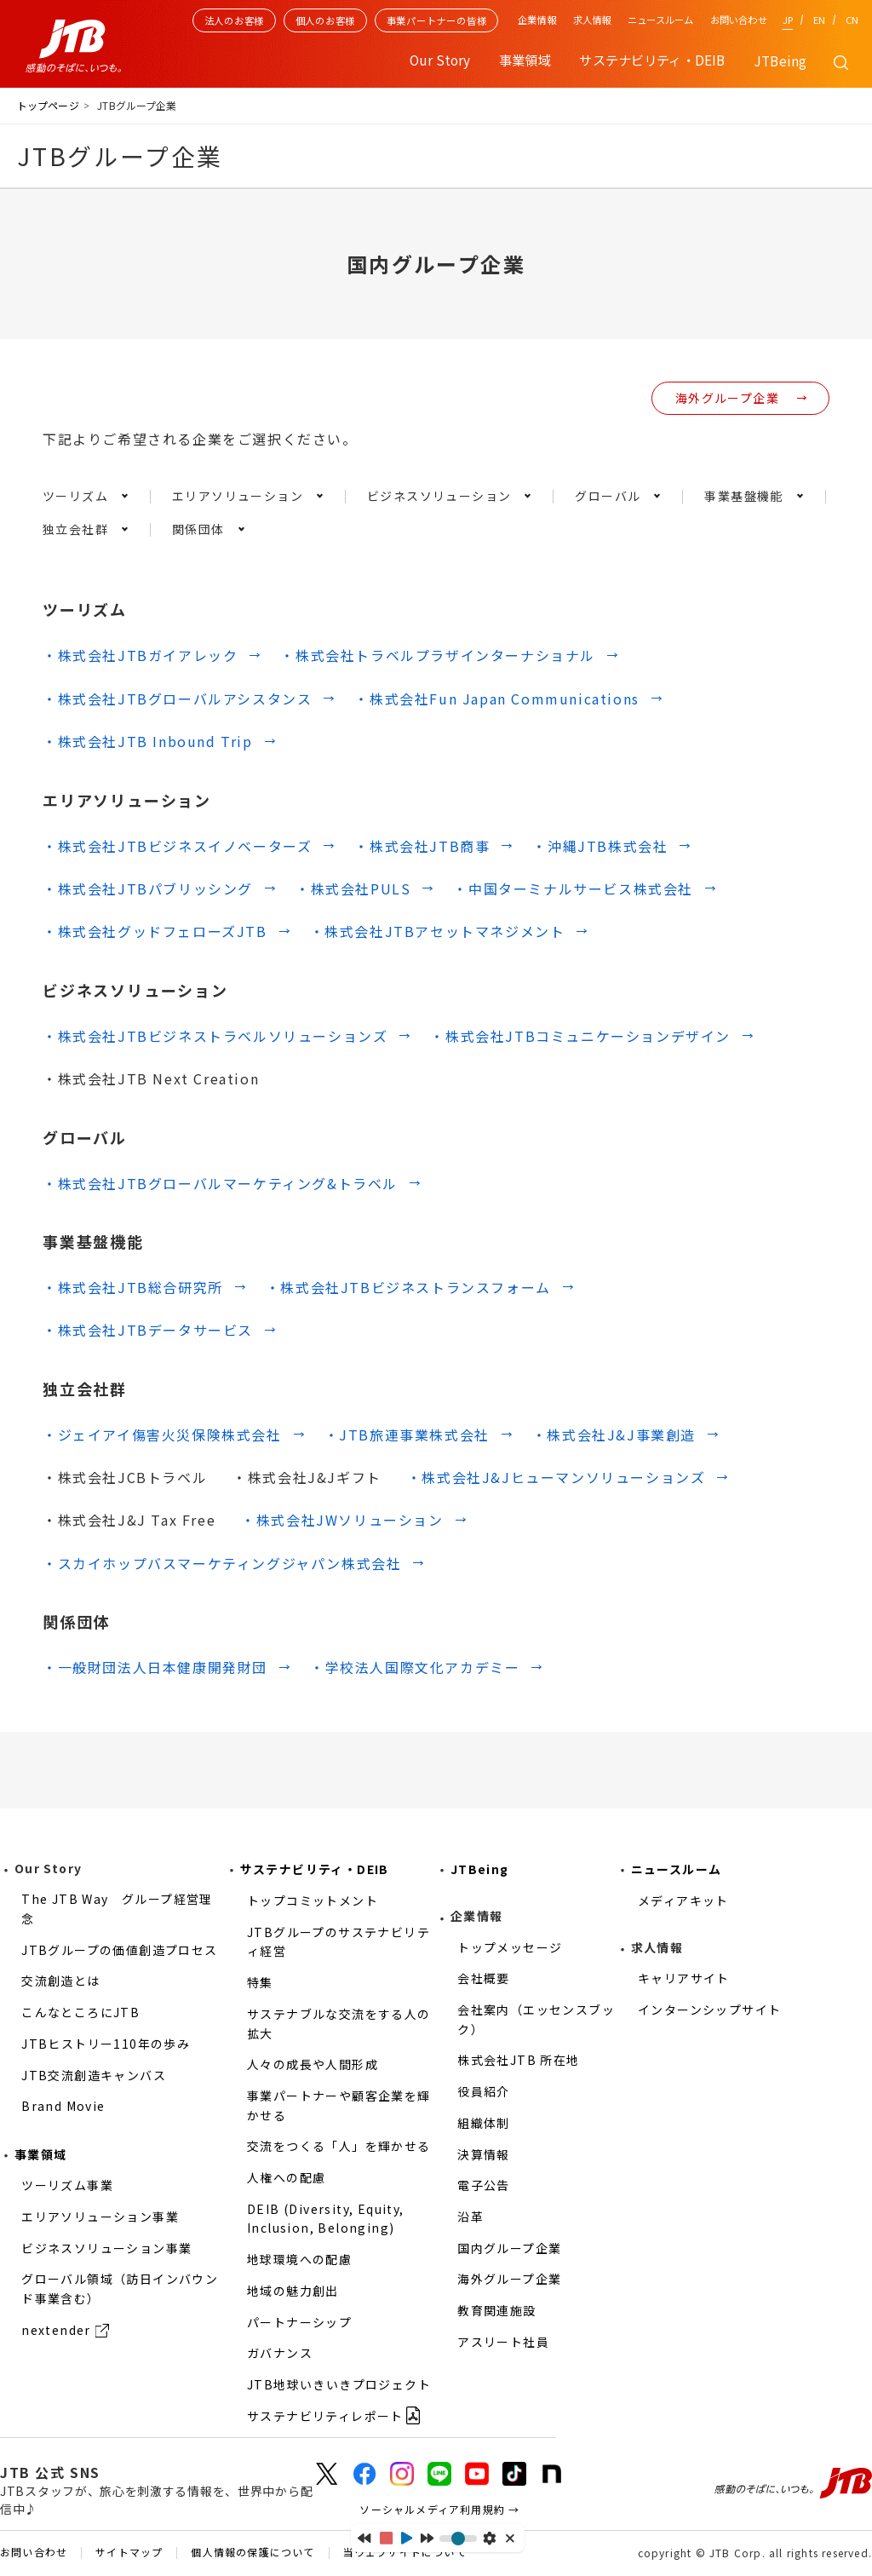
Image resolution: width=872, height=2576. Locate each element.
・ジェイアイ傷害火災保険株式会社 (162, 1434)
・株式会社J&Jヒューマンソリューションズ (556, 1477)
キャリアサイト (684, 1978)
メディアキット (683, 1900)
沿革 (470, 2216)
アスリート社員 (503, 2341)
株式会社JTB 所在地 (518, 2059)
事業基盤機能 (743, 495)
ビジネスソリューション (439, 495)
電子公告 (483, 2185)
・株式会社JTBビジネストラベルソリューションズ (215, 1036)
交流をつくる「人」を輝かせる (339, 2145)
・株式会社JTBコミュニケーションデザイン (580, 1036)
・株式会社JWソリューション (342, 1519)
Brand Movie (63, 2105)
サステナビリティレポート (325, 2415)
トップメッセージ (509, 1947)
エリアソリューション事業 (100, 2216)
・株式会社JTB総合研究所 (133, 1287)
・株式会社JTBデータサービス (148, 1330)
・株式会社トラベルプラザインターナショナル (437, 655)
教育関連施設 (496, 2310)
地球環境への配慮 (299, 2259)
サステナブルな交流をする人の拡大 (339, 2023)
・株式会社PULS (352, 888)
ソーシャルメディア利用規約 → (439, 2509)
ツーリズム (75, 495)
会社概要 (483, 1978)
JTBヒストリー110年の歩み (105, 2043)
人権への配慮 (286, 2177)
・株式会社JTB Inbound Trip (148, 741)
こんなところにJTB (80, 2012)
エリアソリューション (237, 495)
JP (788, 19)
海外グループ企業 (727, 397)
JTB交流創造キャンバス (93, 2075)
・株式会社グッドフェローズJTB (155, 931)
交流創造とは (60, 1980)
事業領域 (40, 2154)
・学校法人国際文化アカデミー (414, 1667)
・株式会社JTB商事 (422, 846)
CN (852, 19)
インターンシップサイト (709, 2009)
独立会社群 (75, 529)
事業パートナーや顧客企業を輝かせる (339, 2105)
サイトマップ (129, 2553)
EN (819, 19)
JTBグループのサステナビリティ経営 (338, 1941)
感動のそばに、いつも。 (793, 2483)
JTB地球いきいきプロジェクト (339, 2384)
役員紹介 (483, 2091)
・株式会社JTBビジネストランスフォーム (408, 1287)
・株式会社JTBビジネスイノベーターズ (177, 846)
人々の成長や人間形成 (312, 2064)
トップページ (48, 105)
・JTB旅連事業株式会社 (407, 1434)
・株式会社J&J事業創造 (614, 1434)
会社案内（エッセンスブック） (536, 2019)
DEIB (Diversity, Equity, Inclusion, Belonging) (325, 2218)
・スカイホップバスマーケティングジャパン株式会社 (222, 1563)
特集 (260, 1982)
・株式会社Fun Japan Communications (496, 698)
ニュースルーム (660, 19)
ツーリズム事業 (67, 2185)
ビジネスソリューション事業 (106, 2248)
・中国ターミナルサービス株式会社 (573, 888)
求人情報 (592, 19)
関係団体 (198, 529)
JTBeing (780, 60)
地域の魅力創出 (293, 2290)
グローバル (607, 495)
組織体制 (483, 2122)
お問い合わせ (738, 19)
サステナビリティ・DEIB (314, 1868)
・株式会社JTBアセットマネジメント (437, 931)
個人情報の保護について (252, 2553)
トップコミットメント (312, 1900)
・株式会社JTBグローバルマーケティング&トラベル (220, 1183)
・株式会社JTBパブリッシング (148, 888)
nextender (56, 2329)
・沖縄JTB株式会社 (600, 846)
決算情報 (483, 2154)
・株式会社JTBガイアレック (140, 655)
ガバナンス (280, 2352)
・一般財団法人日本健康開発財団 (155, 1667)
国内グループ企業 (509, 2248)
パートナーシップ (299, 2322)
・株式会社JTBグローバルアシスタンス (177, 698)
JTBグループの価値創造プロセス (119, 1949)
